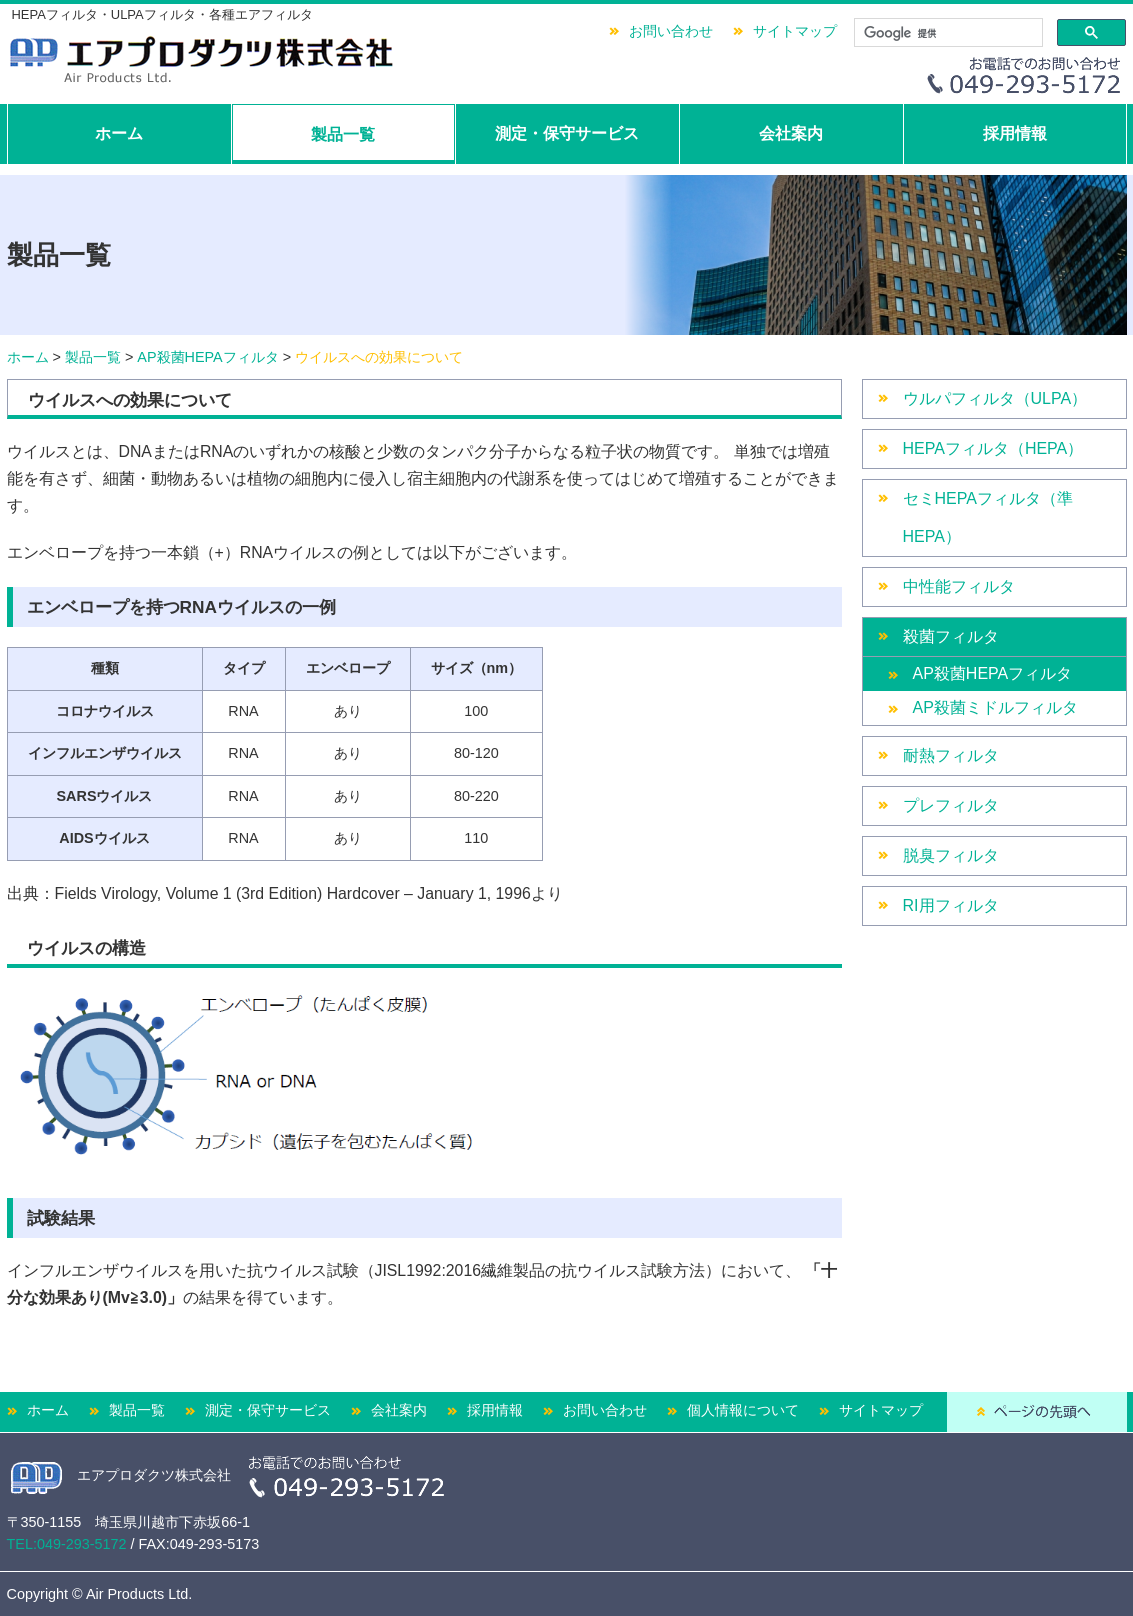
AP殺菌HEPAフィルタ (207, 357)
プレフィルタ (951, 805)
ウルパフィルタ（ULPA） (995, 398)
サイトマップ (795, 31)
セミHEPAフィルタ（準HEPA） (988, 517)
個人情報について (743, 1410)
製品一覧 (343, 134)
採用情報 (1015, 133)
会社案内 (791, 133)
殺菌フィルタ (951, 636)
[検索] (946, 33)
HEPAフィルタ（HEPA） (993, 448)
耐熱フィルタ (951, 755)
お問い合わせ (671, 31)
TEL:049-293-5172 (67, 1544)
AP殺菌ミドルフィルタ (995, 707)
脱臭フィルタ (951, 855)
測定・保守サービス (567, 133)
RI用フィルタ (951, 905)
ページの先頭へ (1037, 1412)
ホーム (119, 133)
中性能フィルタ (959, 586)
